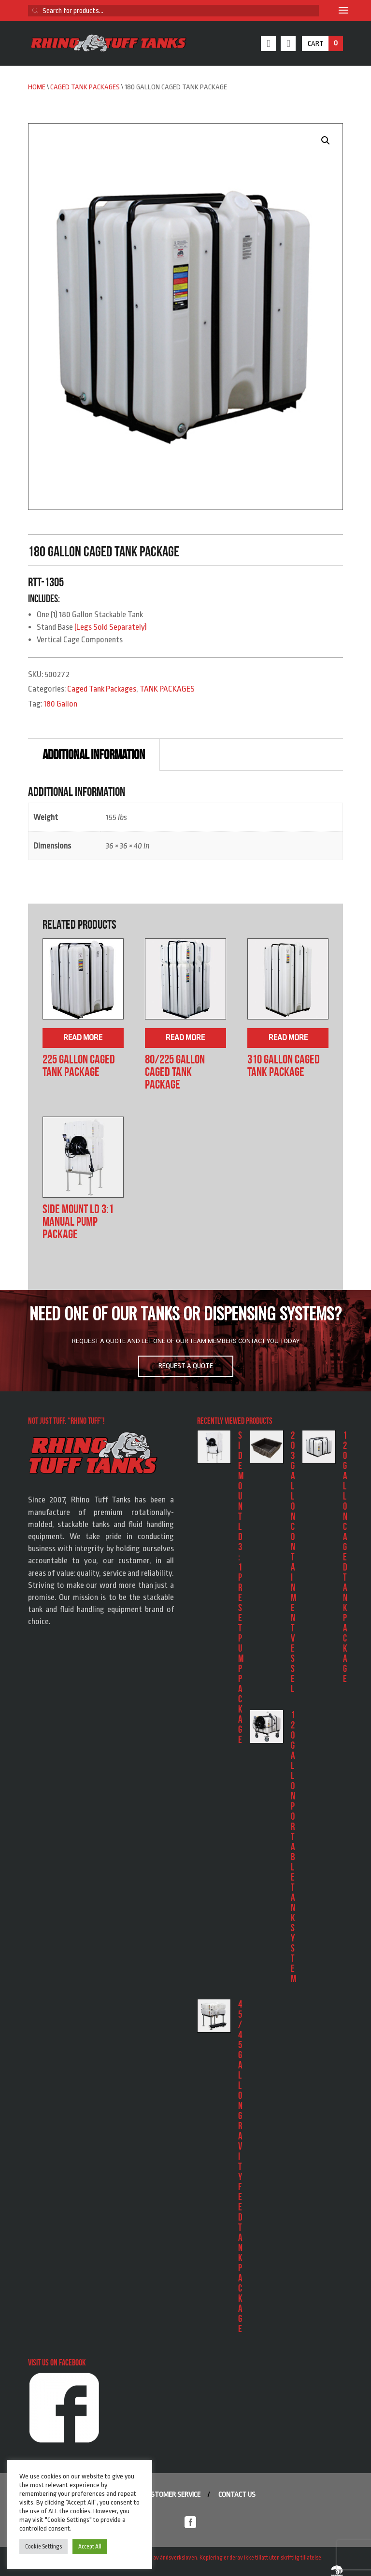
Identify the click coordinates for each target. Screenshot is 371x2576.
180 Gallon (60, 703)
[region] (185, 1340)
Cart (325, 43)
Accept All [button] (89, 2546)
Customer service (171, 2495)
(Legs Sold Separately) (110, 627)
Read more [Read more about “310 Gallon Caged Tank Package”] (288, 1037)
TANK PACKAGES (167, 689)
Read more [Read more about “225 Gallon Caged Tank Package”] (82, 1037)
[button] (325, 140)
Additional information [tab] (94, 754)
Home (36, 87)
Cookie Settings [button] (43, 2546)
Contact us (237, 2495)
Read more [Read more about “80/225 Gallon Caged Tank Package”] (185, 1037)
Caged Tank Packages (85, 87)
